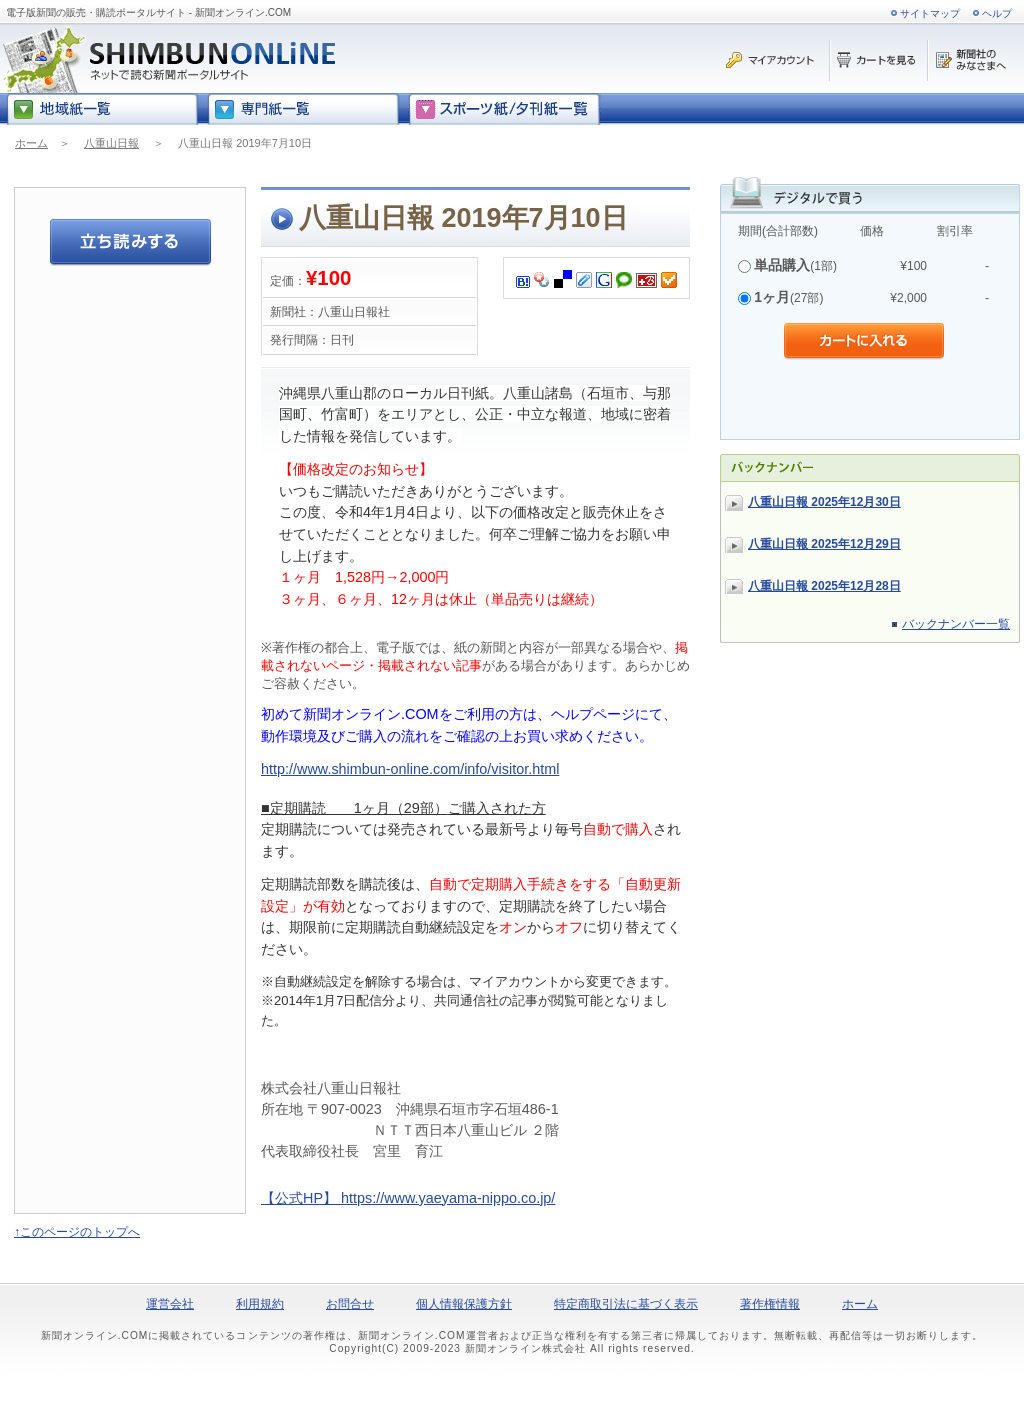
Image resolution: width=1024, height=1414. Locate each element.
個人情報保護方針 (464, 1304)
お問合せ (350, 1304)
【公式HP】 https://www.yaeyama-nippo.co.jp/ (408, 1198)
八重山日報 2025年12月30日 (824, 502)
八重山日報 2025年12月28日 (824, 586)
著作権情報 (770, 1304)
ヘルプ (997, 13)
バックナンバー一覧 (956, 624)
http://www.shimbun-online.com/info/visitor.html (410, 769)
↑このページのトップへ (77, 1232)
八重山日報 (111, 143)
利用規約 (260, 1304)
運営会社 (170, 1304)
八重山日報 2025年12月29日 (824, 544)
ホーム (31, 143)
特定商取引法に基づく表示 (626, 1304)
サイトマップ (930, 13)
